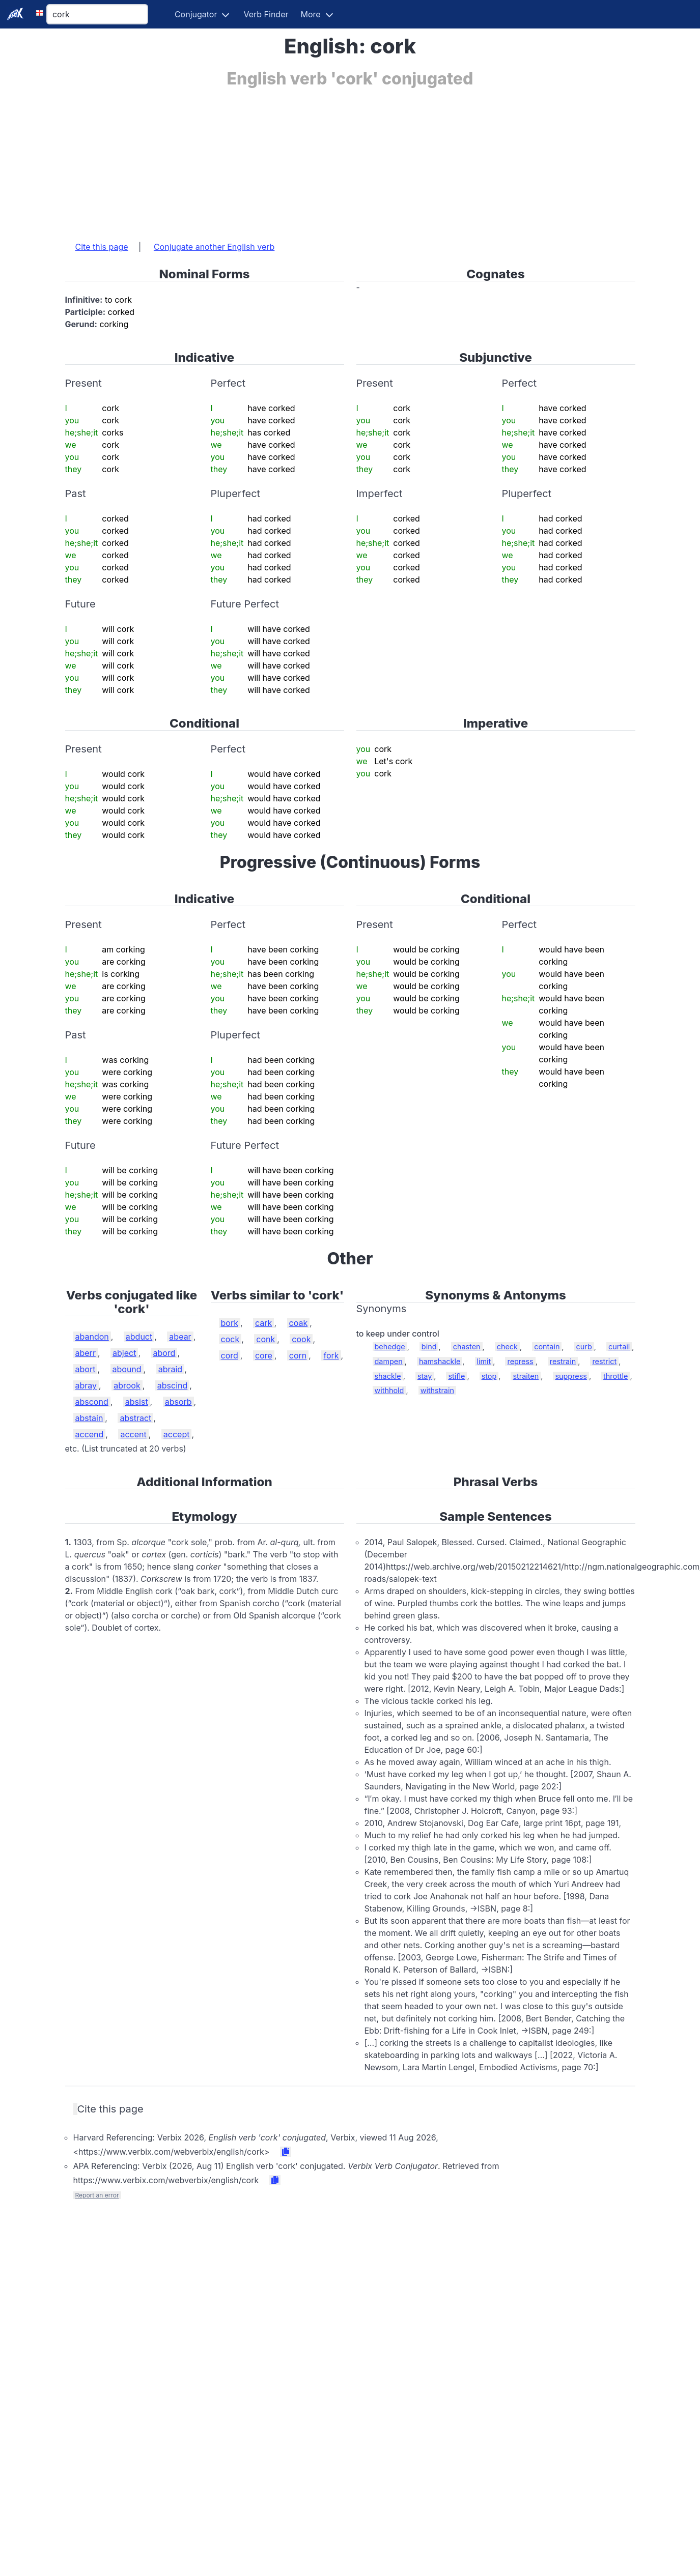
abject (124, 1353)
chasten (467, 1346)
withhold (389, 1390)
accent (133, 1434)
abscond (91, 1402)
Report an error (97, 2195)
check (507, 1346)
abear (180, 1337)
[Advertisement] (301, 159)
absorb (178, 1402)
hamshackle (439, 1361)
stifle (456, 1376)
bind (429, 1346)
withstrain (437, 1390)
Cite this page (101, 247)
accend (89, 1434)
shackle (388, 1376)
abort (85, 1369)
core (263, 1355)
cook (301, 1339)
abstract (135, 1418)
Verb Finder (265, 14)
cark (263, 1323)
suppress (571, 1376)
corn (297, 1355)
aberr (85, 1353)
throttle (615, 1376)
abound (127, 1369)
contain (546, 1346)
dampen (389, 1361)
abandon (92, 1337)
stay (424, 1376)
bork (229, 1323)
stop (489, 1376)
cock (230, 1339)
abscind (172, 1385)
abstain (89, 1418)
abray (86, 1385)
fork (331, 1355)
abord (164, 1353)
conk (265, 1339)
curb (584, 1346)
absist (136, 1402)
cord (229, 1355)
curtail (619, 1346)
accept (176, 1434)
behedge (390, 1346)
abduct (139, 1337)
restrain (563, 1361)
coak (298, 1323)
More (311, 14)
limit (484, 1361)
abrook (127, 1385)
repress (520, 1361)
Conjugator (196, 14)
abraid (170, 1369)
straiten (526, 1376)
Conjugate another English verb (214, 247)
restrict (604, 1361)
